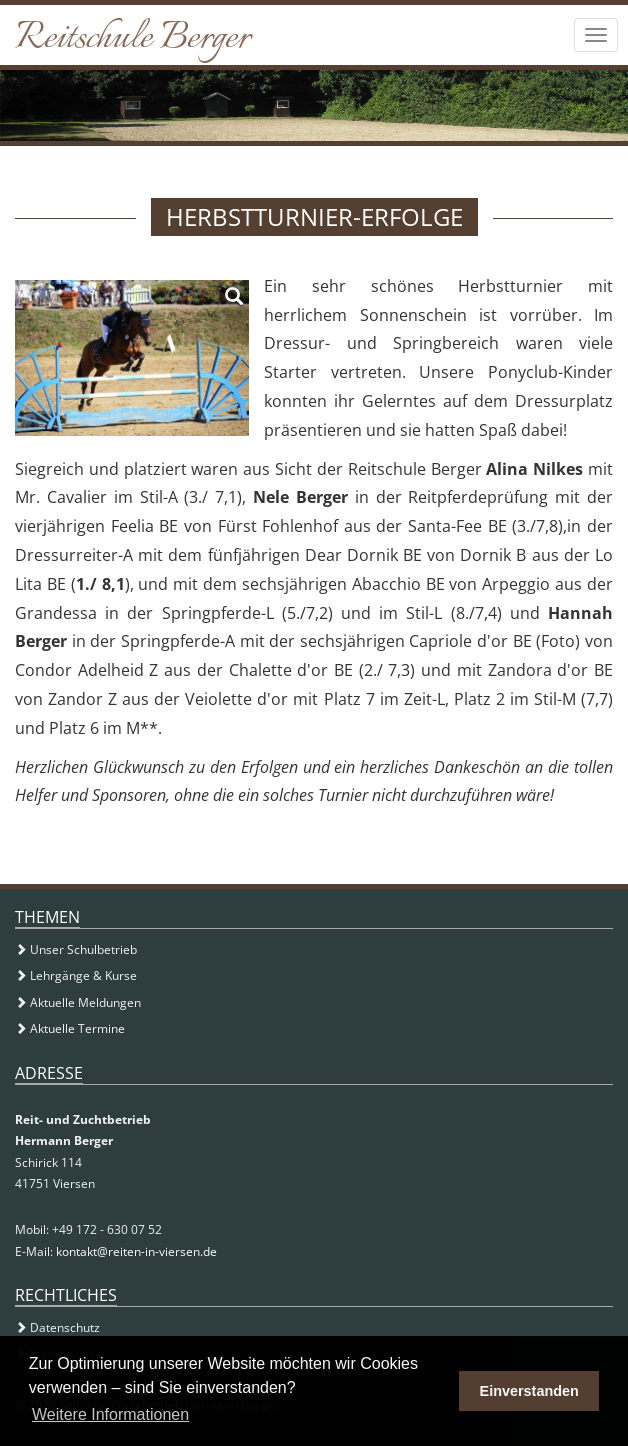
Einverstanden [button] (529, 1391)
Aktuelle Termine (70, 1028)
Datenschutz (57, 1327)
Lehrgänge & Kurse (76, 975)
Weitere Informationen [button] (110, 1414)
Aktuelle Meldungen (78, 1002)
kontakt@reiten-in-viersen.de (136, 1251)
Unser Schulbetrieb (76, 949)
